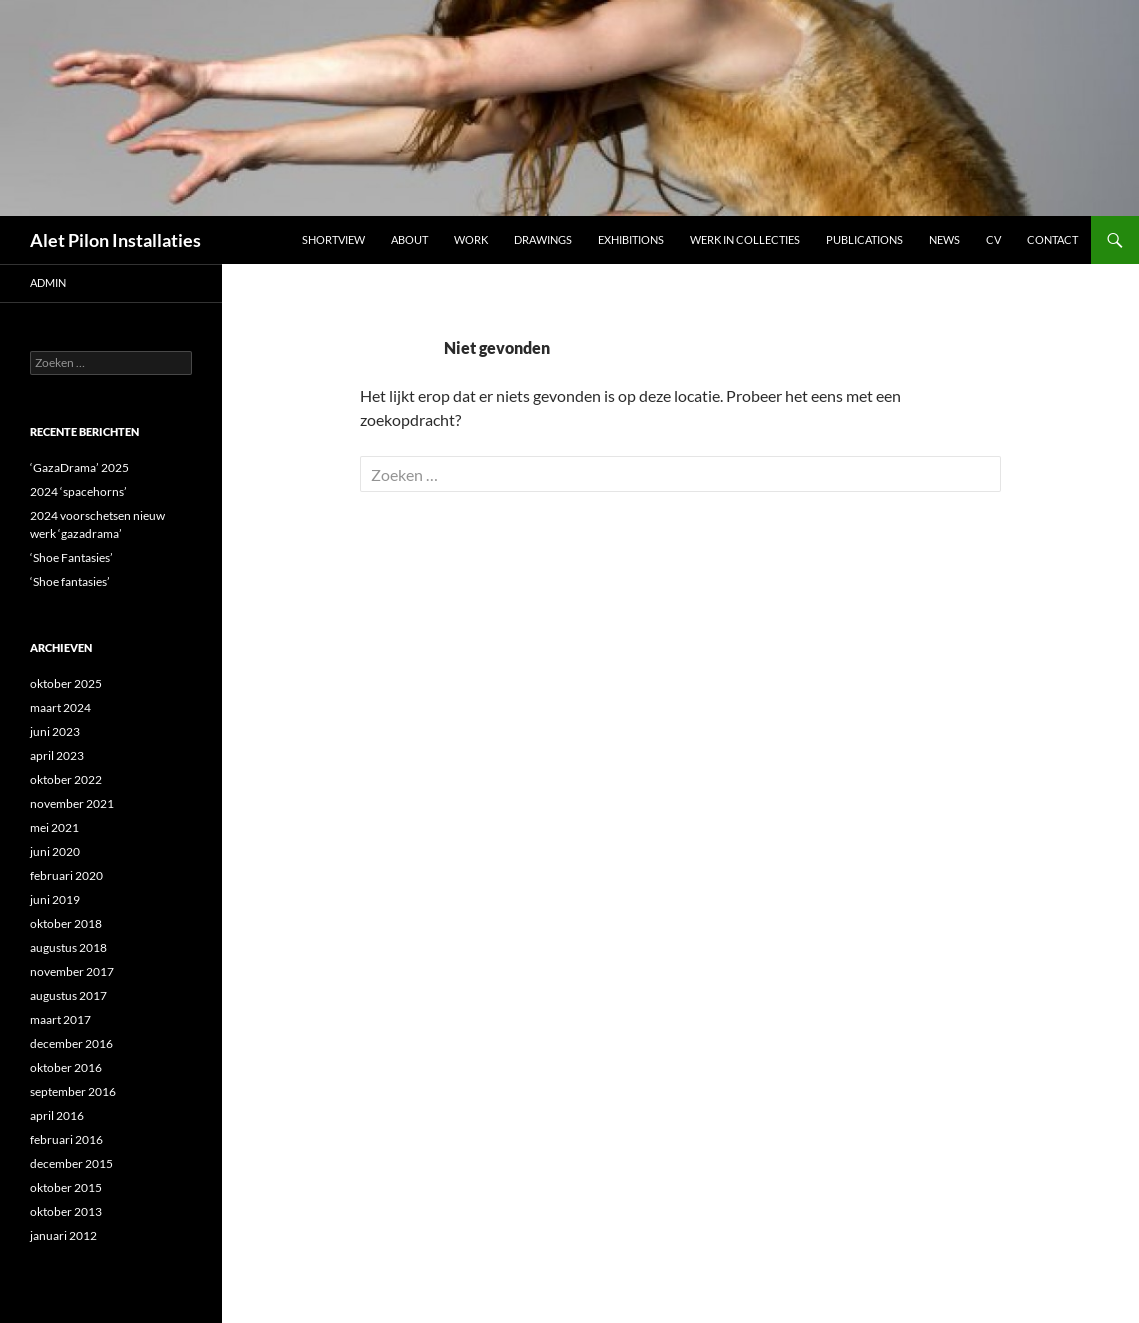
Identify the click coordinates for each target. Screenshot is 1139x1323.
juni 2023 (55, 731)
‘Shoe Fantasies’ (71, 557)
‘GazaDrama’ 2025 (79, 467)
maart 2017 (60, 1019)
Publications (864, 239)
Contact (1052, 239)
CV (993, 239)
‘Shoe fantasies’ (70, 581)
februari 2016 (66, 1139)
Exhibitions (631, 239)
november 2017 (72, 971)
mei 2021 (54, 827)
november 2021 (72, 803)
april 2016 (57, 1115)
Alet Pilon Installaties (115, 240)
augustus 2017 (68, 995)
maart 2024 (60, 707)
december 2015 (71, 1163)
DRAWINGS (543, 239)
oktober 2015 (66, 1187)
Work (471, 239)
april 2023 (57, 755)
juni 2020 (55, 851)
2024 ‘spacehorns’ (78, 491)
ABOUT (409, 239)
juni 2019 (55, 899)
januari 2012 (63, 1235)
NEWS (944, 239)
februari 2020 (66, 875)
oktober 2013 (66, 1211)
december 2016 (71, 1043)
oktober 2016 (66, 1067)
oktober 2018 (66, 923)
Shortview (333, 239)
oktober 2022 (66, 779)
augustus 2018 (68, 947)
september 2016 (73, 1091)
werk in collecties (745, 239)
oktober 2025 (66, 683)
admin (48, 282)
